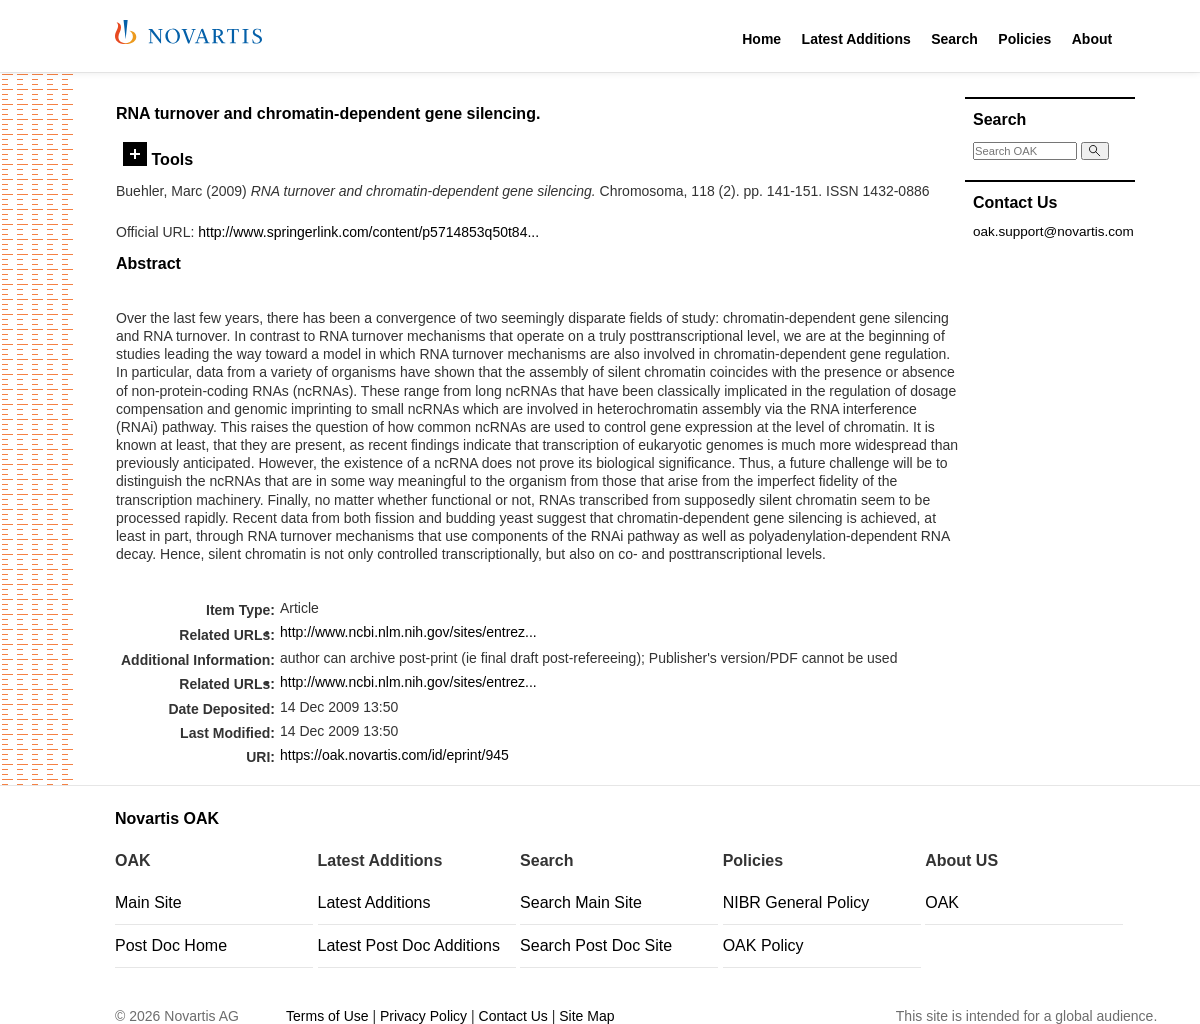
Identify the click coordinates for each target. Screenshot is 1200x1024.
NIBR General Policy (796, 902)
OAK (942, 902)
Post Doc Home (171, 945)
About (1092, 39)
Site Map (586, 1016)
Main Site (148, 902)
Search (954, 39)
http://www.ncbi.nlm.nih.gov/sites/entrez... (408, 632)
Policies (1024, 39)
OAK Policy (763, 945)
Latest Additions (856, 39)
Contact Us (513, 1016)
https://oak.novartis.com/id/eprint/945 (394, 755)
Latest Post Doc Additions (409, 945)
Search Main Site (581, 902)
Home (761, 39)
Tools (158, 159)
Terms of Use (327, 1016)
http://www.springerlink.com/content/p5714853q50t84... (368, 232)
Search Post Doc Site (596, 945)
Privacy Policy (423, 1016)
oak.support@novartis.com (1053, 231)
